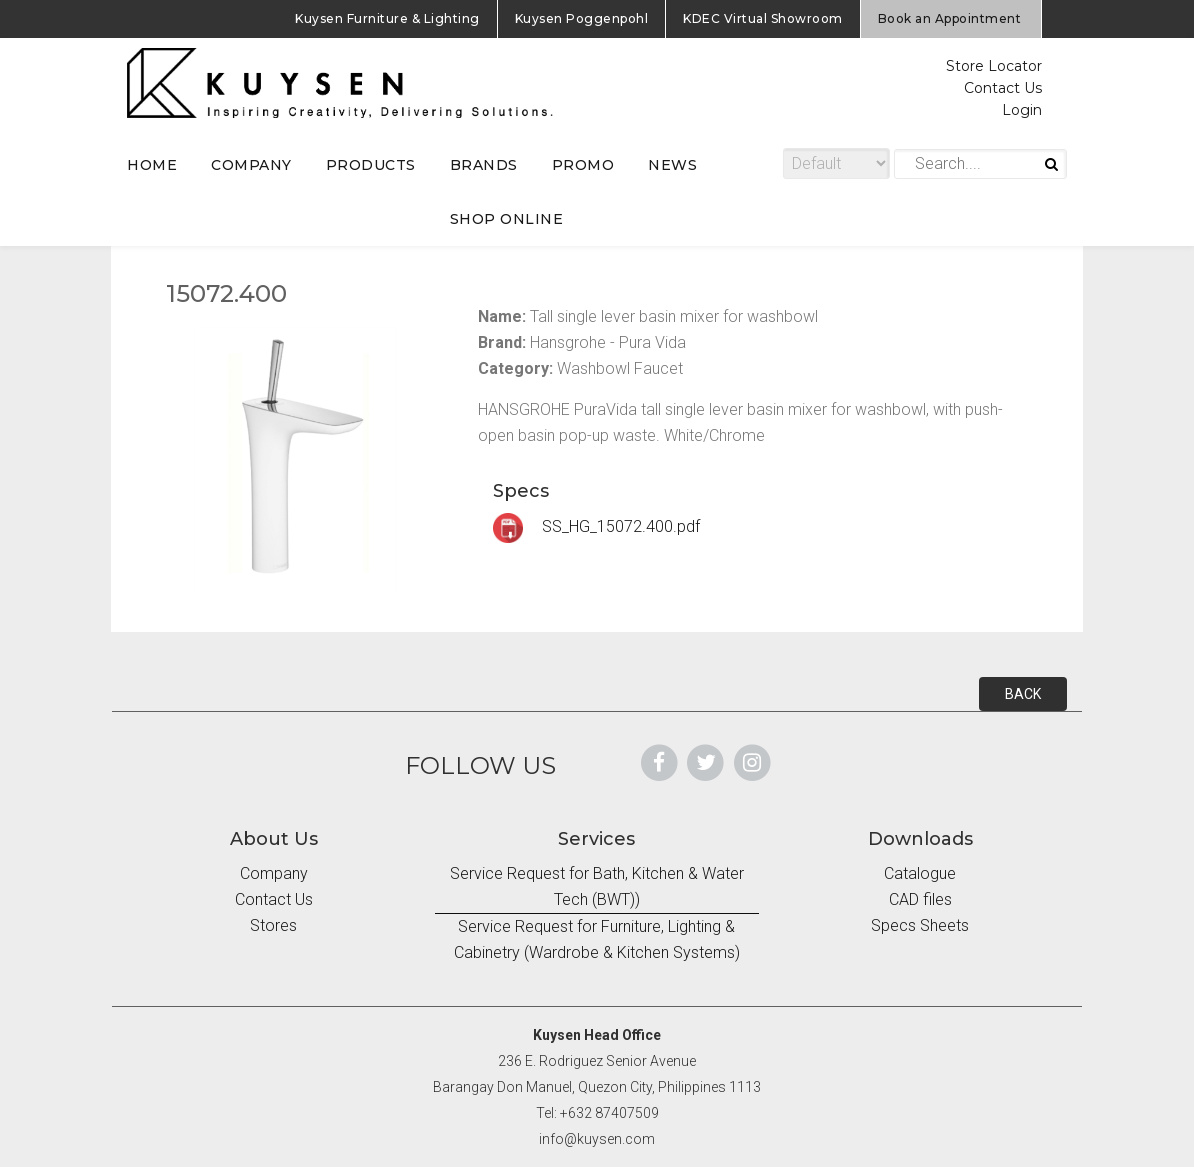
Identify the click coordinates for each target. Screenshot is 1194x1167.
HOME (152, 165)
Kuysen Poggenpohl (582, 18)
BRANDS (484, 165)
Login (1022, 110)
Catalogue (920, 873)
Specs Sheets (920, 925)
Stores (273, 925)
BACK (1023, 694)
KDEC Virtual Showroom (763, 18)
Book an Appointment (950, 18)
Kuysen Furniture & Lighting (387, 18)
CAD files (920, 899)
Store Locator (994, 66)
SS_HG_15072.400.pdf (596, 526)
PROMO (583, 165)
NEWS (672, 165)
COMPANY (251, 165)
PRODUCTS (371, 165)
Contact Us (1003, 88)
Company (274, 873)
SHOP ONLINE (507, 219)
